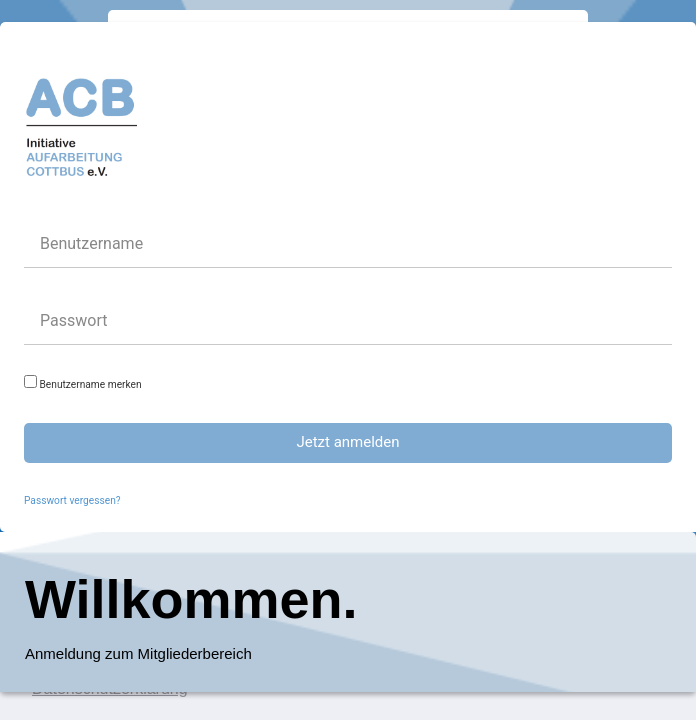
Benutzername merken (83, 382)
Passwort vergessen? (72, 500)
